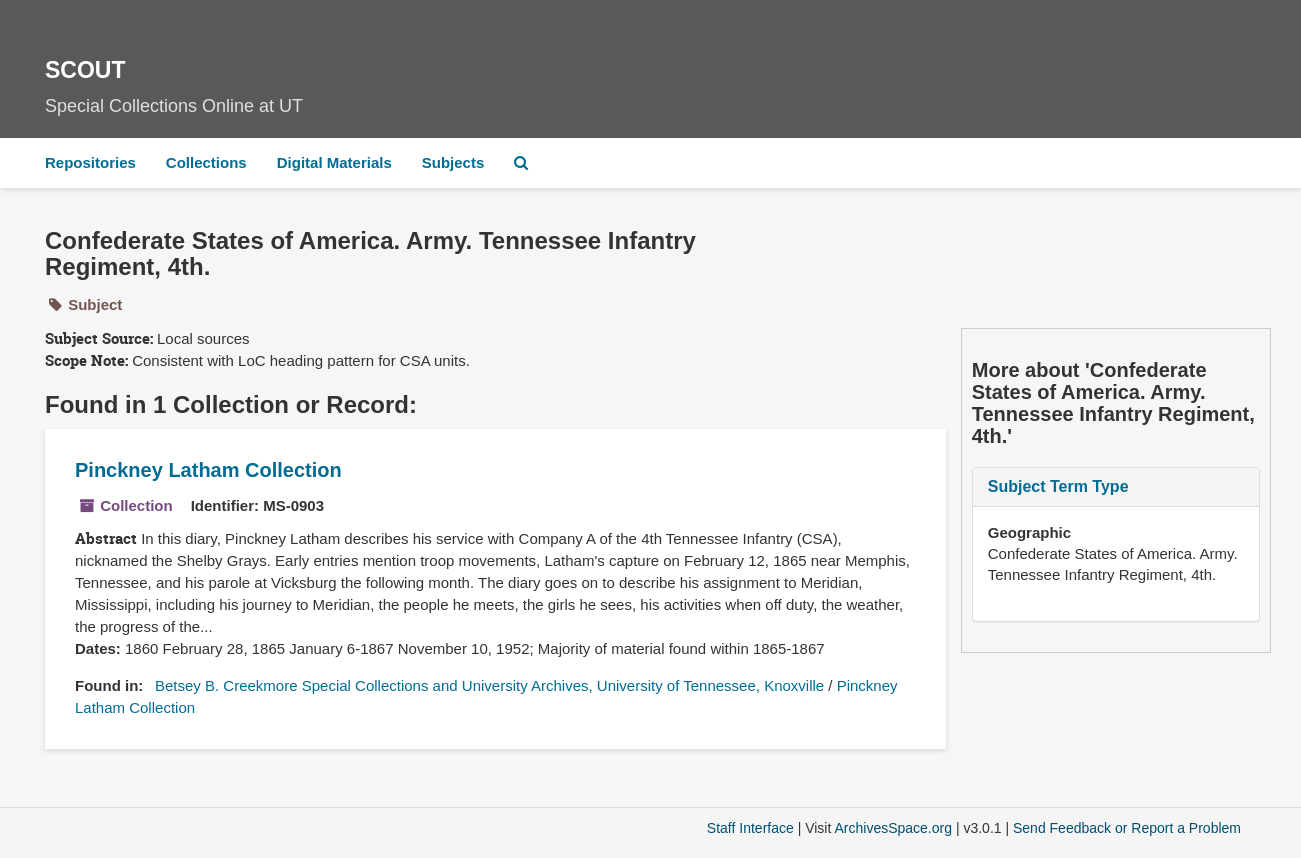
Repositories (90, 162)
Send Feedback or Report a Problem (1127, 828)
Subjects (453, 162)
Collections (206, 162)
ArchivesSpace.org (893, 828)
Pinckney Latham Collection (208, 470)
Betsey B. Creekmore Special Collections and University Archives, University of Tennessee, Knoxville (489, 685)
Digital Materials (334, 162)
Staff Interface (750, 828)
